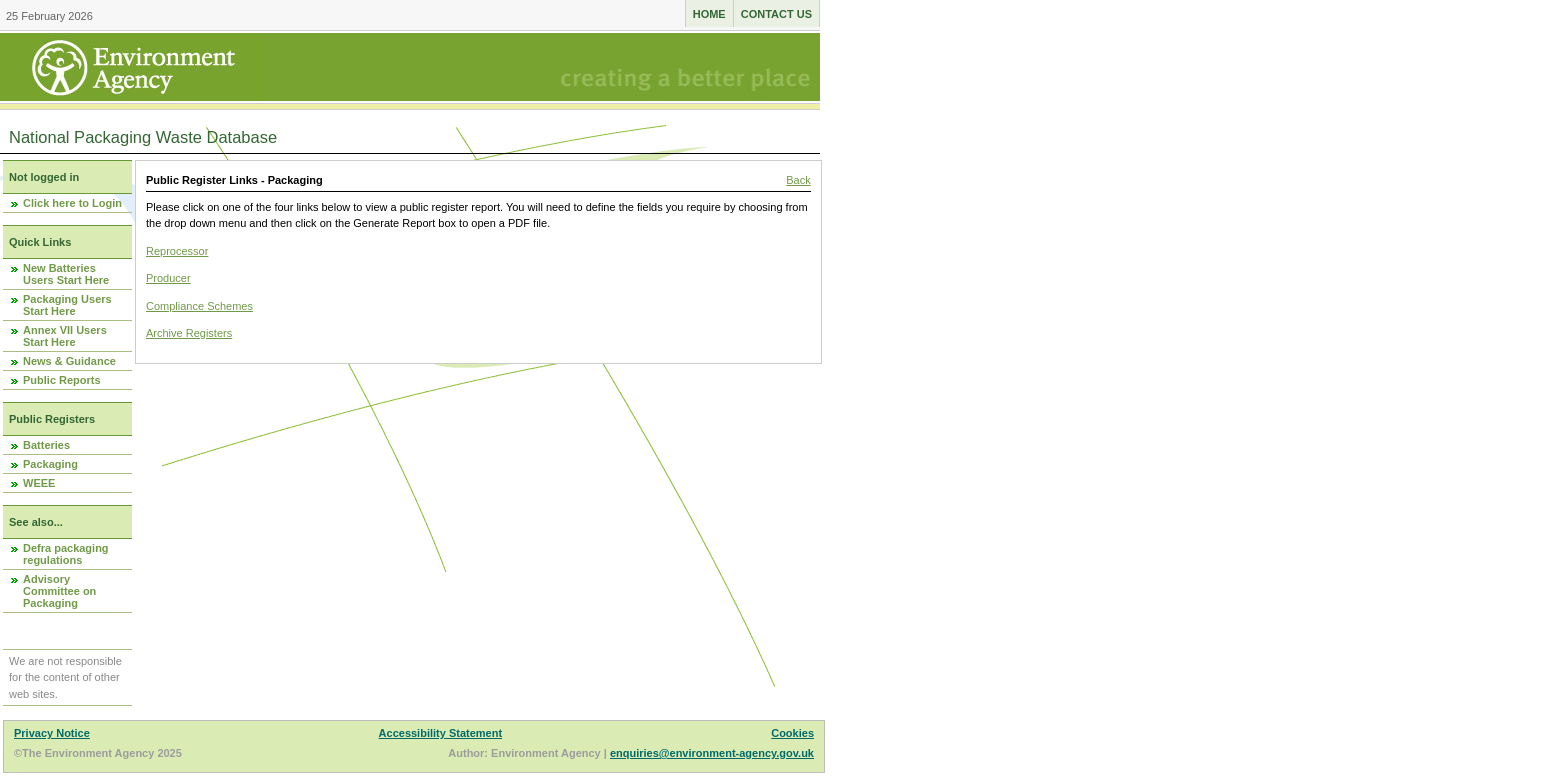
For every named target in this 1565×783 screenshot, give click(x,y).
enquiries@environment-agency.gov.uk (712, 753)
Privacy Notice (52, 733)
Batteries (46, 445)
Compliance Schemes (199, 306)
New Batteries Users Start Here (66, 274)
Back (798, 180)
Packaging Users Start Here (67, 305)
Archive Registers (189, 333)
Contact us (776, 14)
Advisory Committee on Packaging (59, 591)
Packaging (50, 464)
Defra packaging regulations (66, 554)
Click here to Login (72, 203)
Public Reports (62, 380)
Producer (168, 278)
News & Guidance (69, 361)
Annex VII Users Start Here (65, 336)
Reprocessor (177, 251)
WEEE (39, 483)
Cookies (792, 733)
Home (709, 14)
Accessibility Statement (441, 733)
